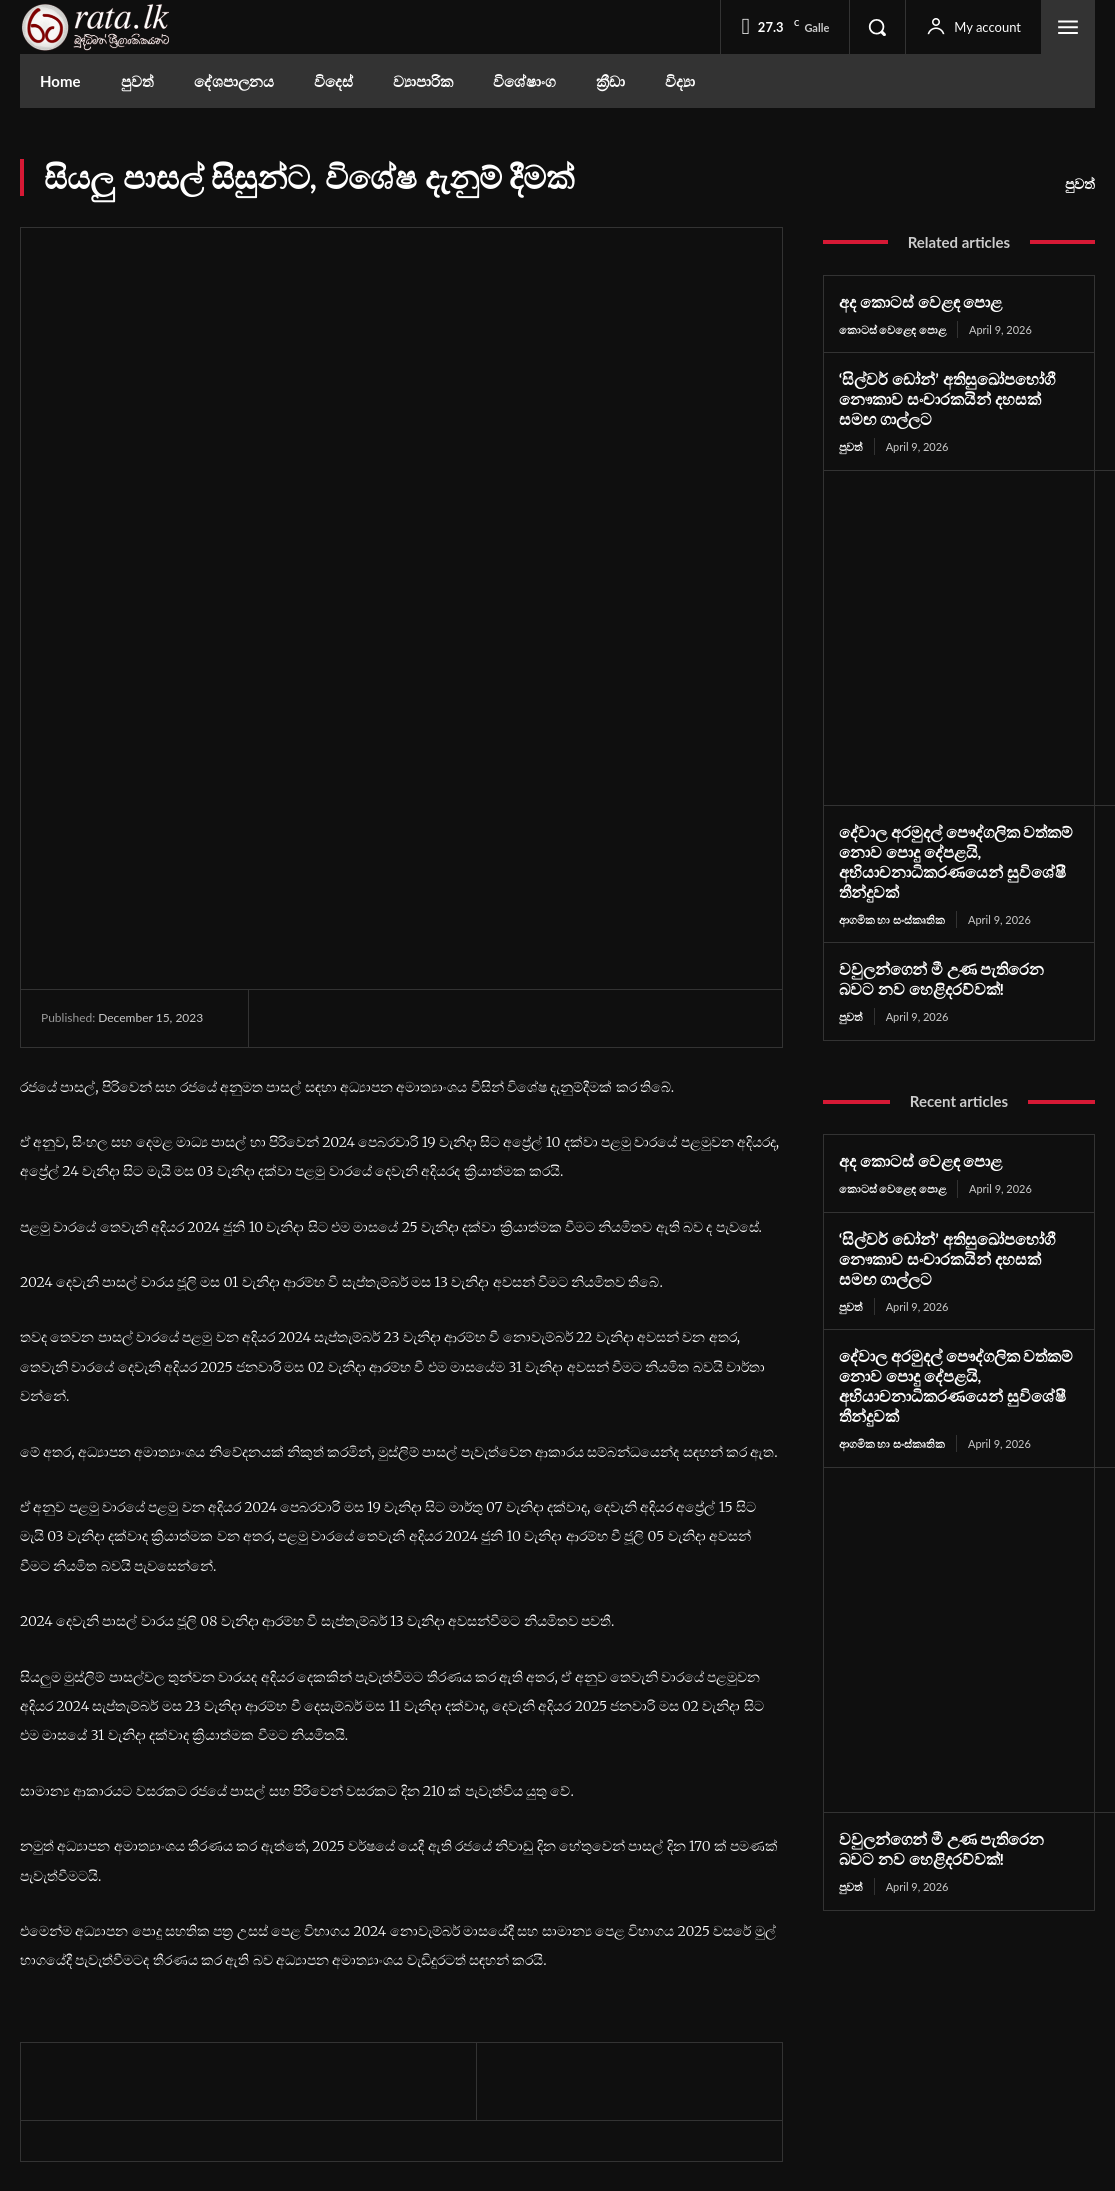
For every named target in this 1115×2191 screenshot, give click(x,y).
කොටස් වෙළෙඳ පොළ (892, 328)
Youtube (908, 2049)
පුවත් (1080, 184)
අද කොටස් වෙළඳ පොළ (915, 302)
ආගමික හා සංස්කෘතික (892, 912)
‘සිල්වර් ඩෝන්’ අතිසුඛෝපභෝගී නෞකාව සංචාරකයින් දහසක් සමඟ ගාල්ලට (952, 398)
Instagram (912, 2016)
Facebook (911, 1983)
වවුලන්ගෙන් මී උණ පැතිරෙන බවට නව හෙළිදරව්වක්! (953, 971)
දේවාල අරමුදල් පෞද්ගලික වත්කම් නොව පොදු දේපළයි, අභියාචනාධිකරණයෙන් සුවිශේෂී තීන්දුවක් (949, 857)
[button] (877, 27)
